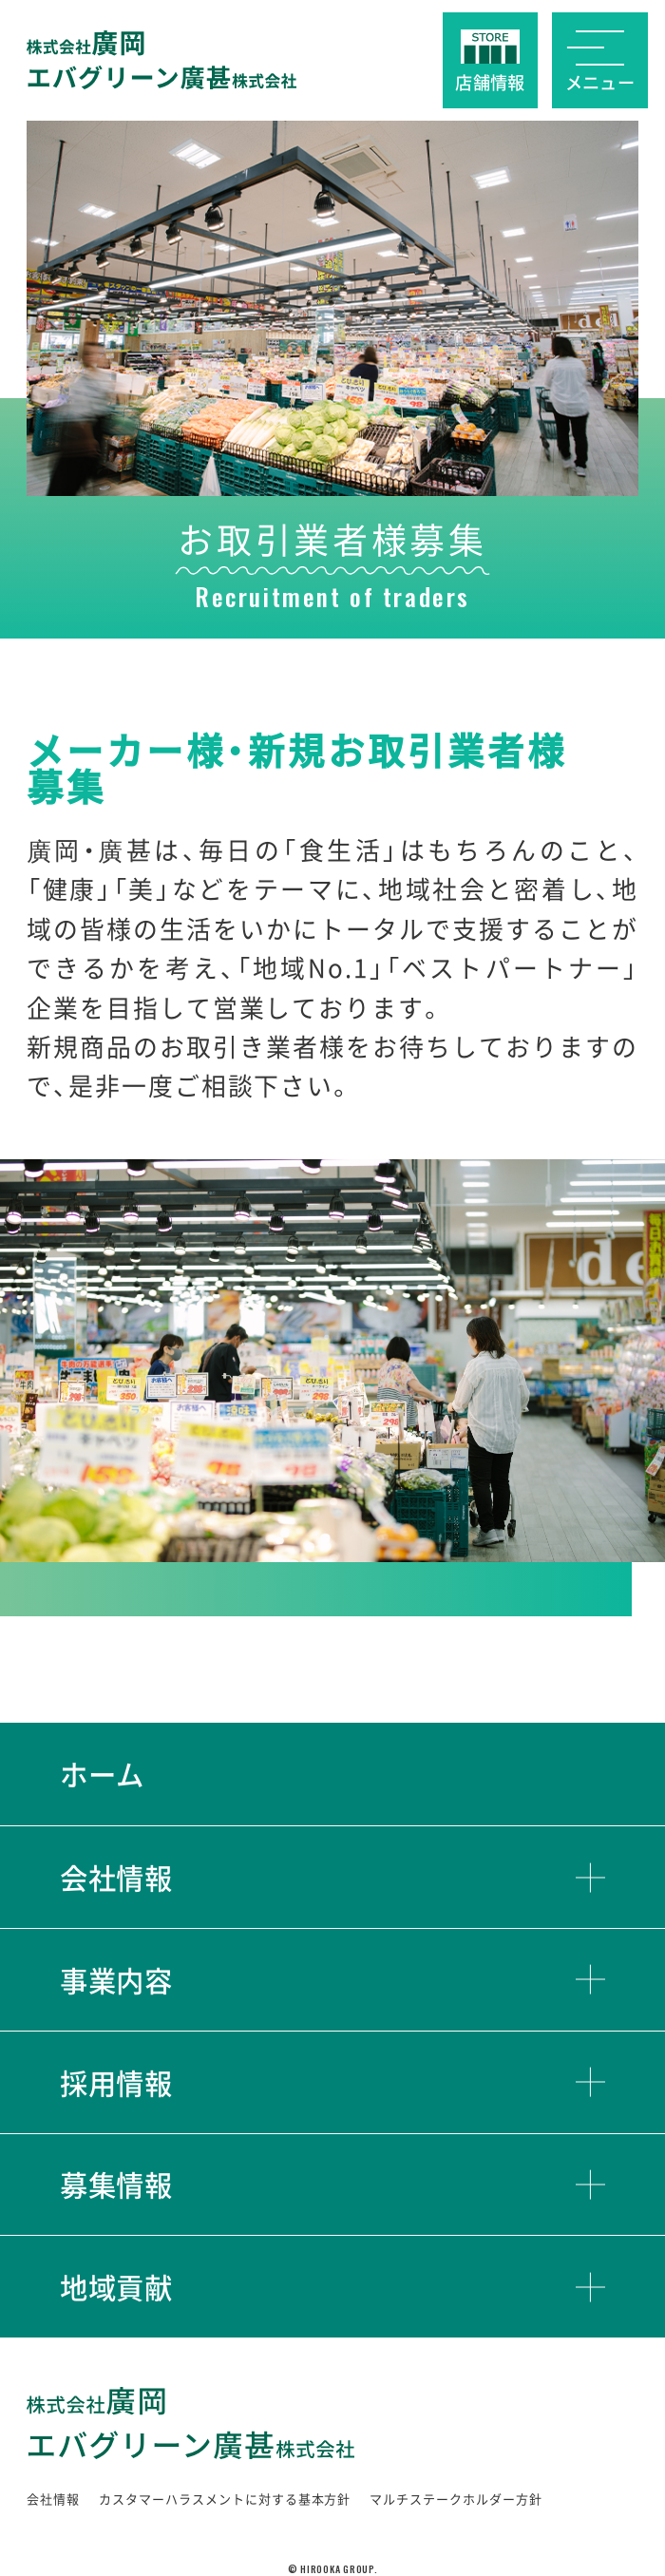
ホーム (102, 1773)
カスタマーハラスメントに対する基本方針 (225, 2499)
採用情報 (116, 2082)
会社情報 (116, 1877)
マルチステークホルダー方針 (456, 2499)
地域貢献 (116, 2286)
